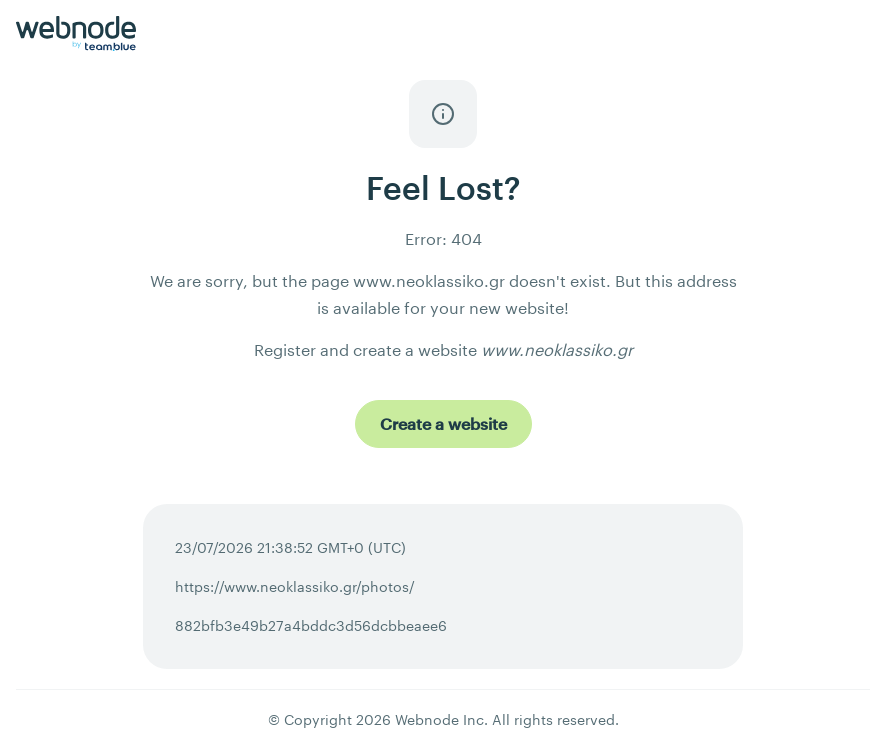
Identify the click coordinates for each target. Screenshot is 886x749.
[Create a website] (443, 424)
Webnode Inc (439, 719)
